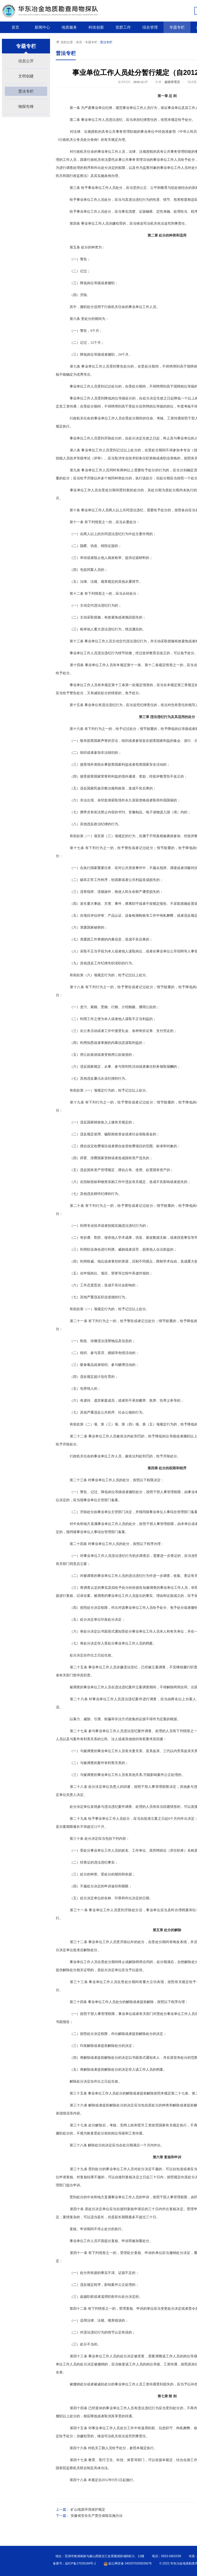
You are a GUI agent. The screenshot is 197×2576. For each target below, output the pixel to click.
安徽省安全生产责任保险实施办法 (97, 2516)
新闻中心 (42, 27)
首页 (15, 27)
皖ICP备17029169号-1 (80, 2563)
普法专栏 (26, 91)
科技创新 (96, 27)
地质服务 (69, 27)
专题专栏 (177, 27)
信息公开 (26, 61)
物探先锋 (26, 106)
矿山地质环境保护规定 (88, 2509)
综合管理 (150, 27)
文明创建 (26, 76)
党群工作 (123, 27)
